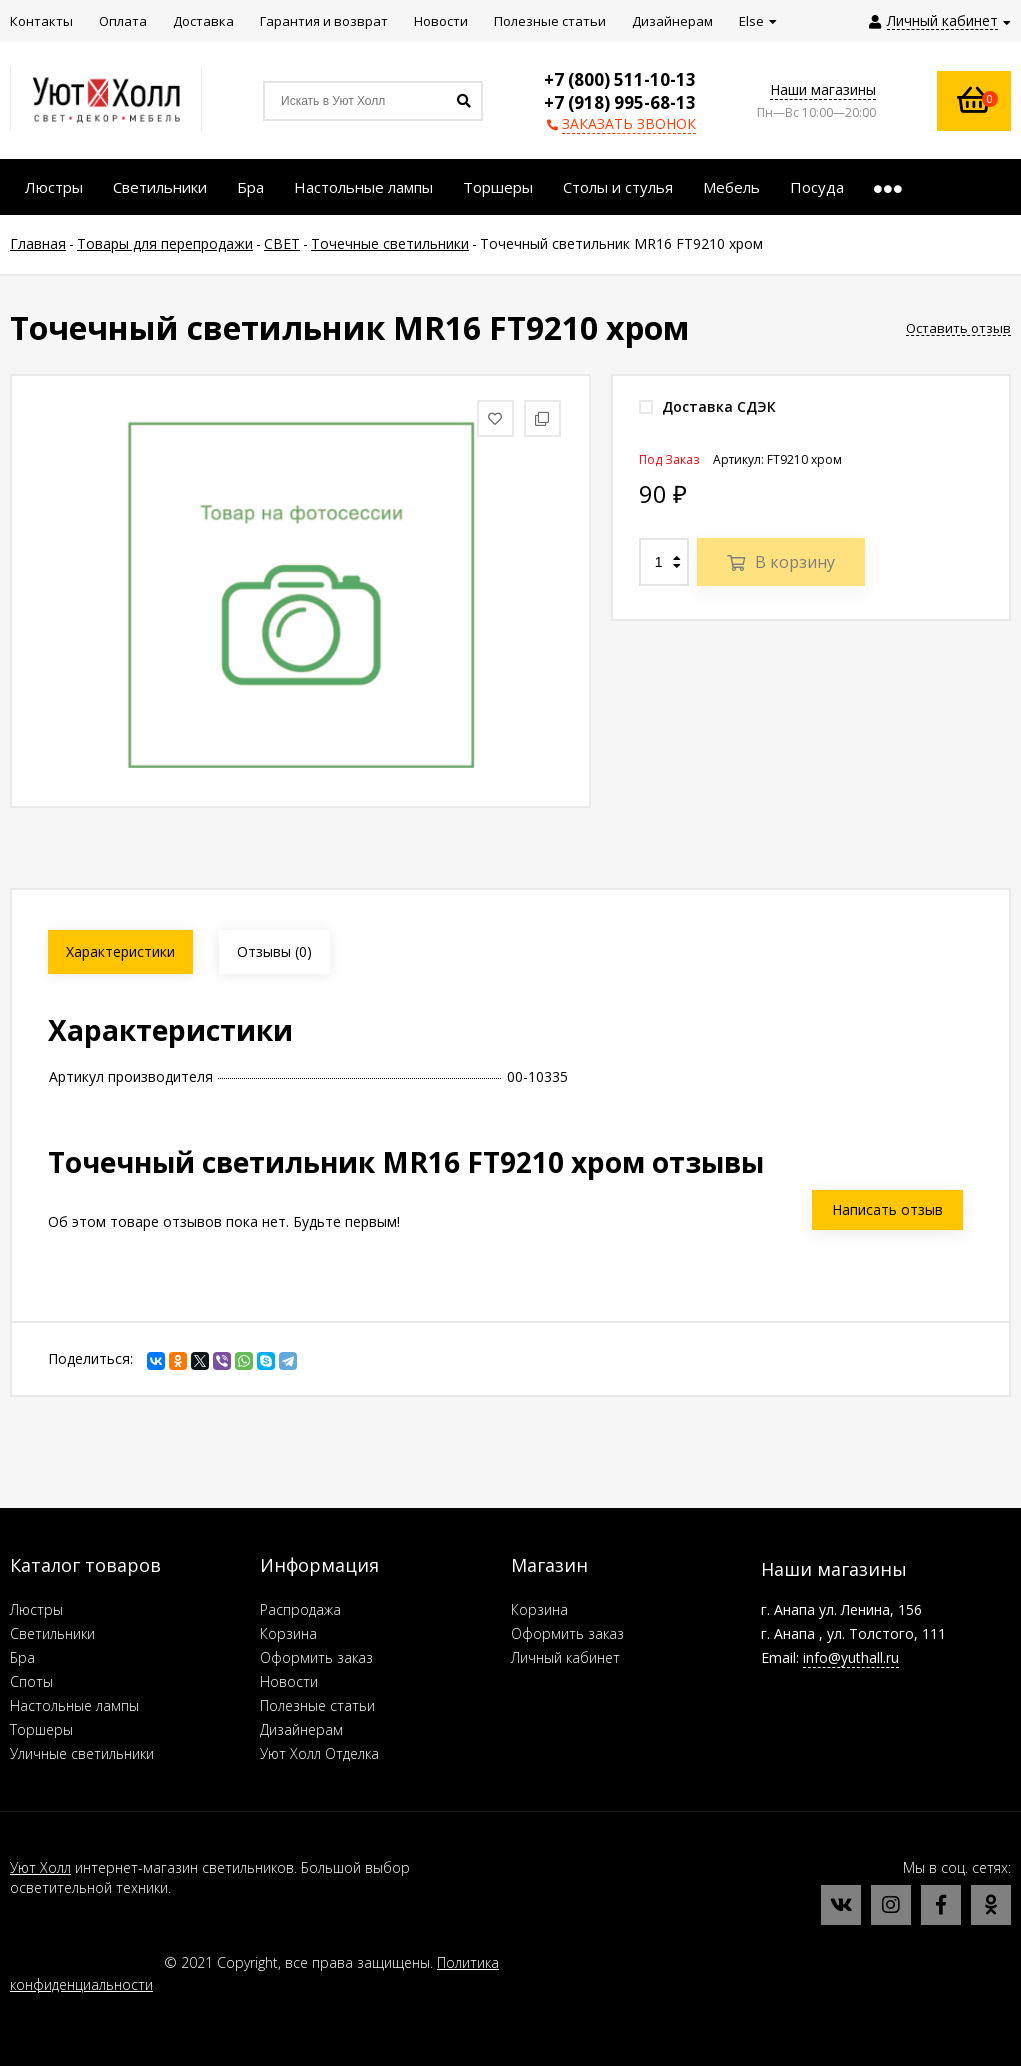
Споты (31, 1681)
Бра (22, 1657)
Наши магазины (823, 89)
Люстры (36, 1609)
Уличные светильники (82, 1753)
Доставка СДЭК (707, 406)
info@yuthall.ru (851, 1657)
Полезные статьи (317, 1705)
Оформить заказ (316, 1657)
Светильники (52, 1633)
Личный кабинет (565, 1657)
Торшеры (41, 1729)
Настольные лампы (74, 1705)
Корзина (288, 1633)
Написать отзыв (887, 1209)
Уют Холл (40, 1867)
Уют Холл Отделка (319, 1753)
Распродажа (300, 1609)
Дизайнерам (301, 1729)
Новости (289, 1681)
